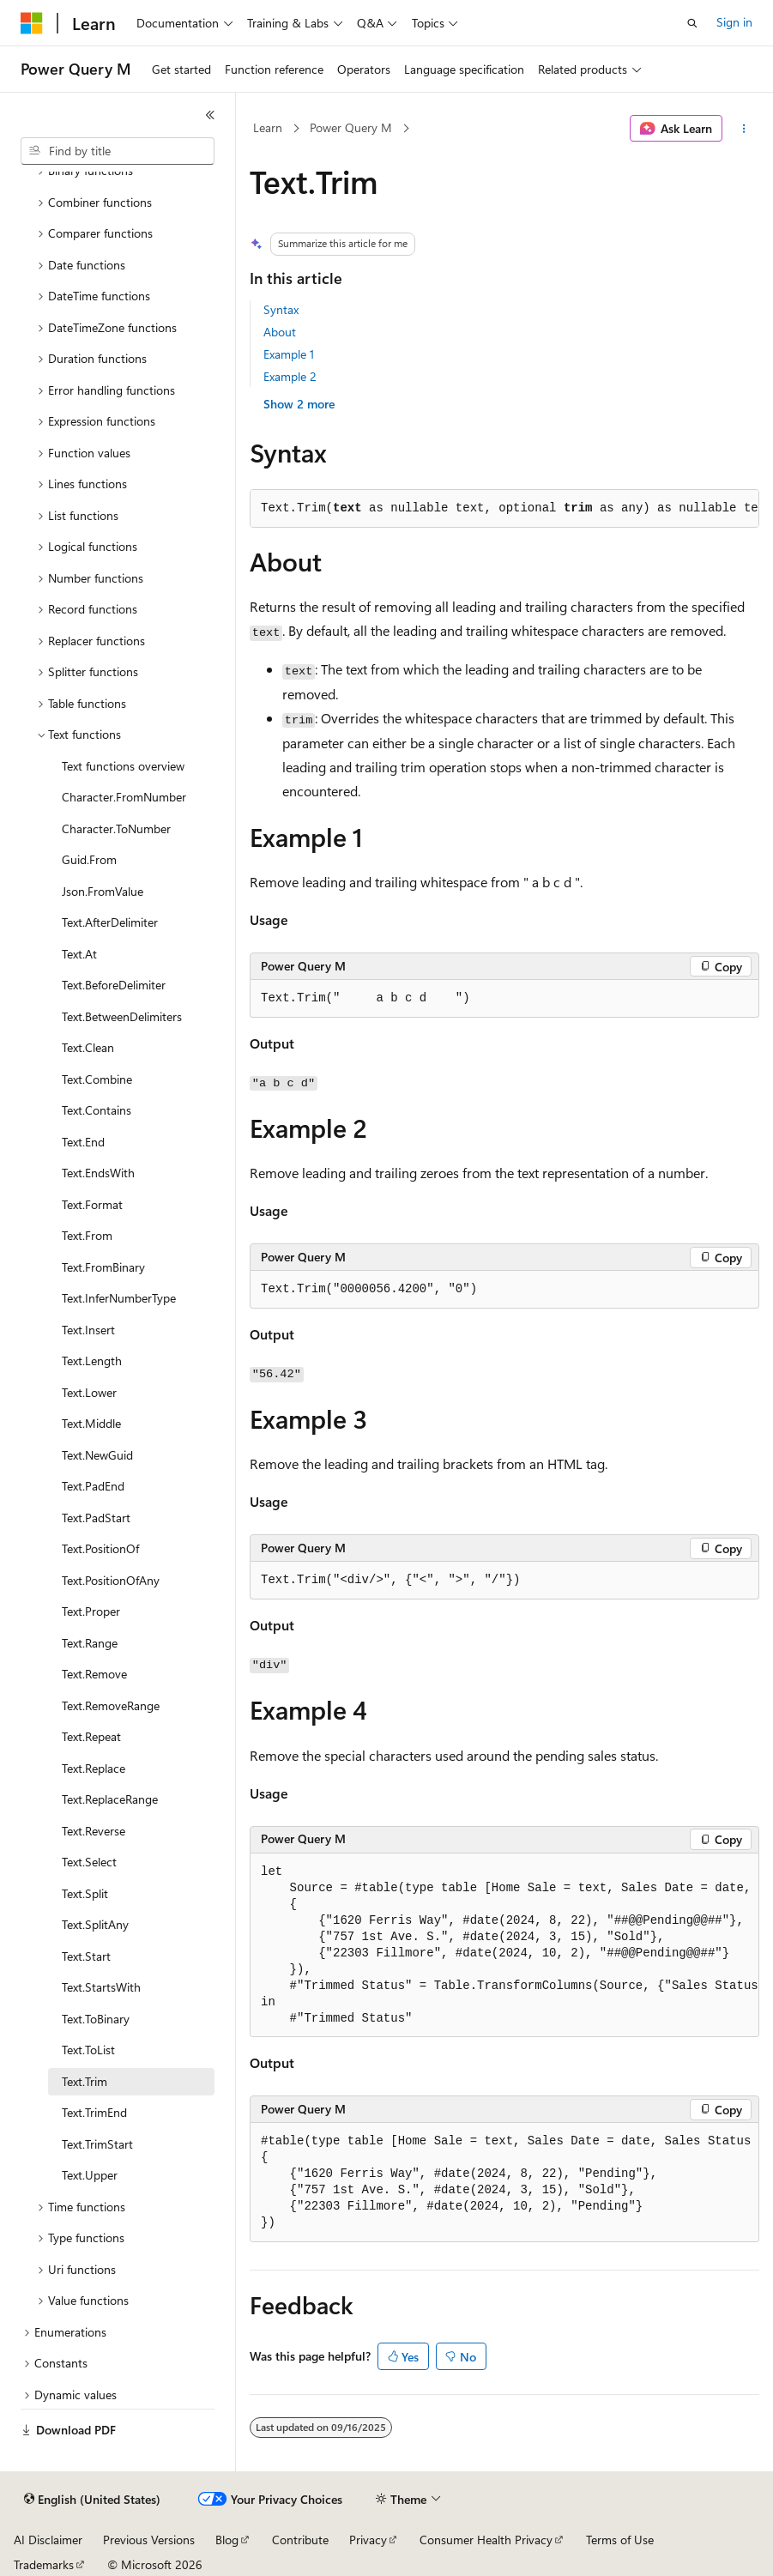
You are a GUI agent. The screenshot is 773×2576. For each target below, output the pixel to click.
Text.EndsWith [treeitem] (98, 1172)
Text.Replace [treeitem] (93, 1768)
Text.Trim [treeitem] (84, 2081)
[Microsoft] (32, 23)
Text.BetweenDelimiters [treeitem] (122, 1016)
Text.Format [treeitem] (92, 1204)
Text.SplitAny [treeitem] (95, 1924)
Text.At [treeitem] (79, 954)
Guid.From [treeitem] (89, 859)
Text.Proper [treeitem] (91, 1611)
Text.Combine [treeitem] (97, 1079)
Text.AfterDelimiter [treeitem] (110, 922)
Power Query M (351, 127)
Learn (267, 127)
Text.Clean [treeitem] (88, 1047)
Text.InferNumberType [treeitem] (119, 1298)
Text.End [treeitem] (83, 1142)
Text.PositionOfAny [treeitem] (111, 1580)
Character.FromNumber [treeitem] (124, 797)
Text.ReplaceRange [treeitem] (110, 1799)
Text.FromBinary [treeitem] (103, 1267)
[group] (504, 1945)
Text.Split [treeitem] (85, 1893)
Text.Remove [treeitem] (94, 1674)
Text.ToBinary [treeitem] (96, 2019)
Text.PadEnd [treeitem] (93, 1486)
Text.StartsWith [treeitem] (101, 1987)
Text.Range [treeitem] (90, 1643)
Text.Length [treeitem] (92, 1360)
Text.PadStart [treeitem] (96, 1517)
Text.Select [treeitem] (89, 1861)
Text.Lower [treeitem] (89, 1392)
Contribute (300, 2539)
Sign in (734, 22)
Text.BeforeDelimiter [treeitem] (114, 985)
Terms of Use (620, 2539)
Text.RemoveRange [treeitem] (111, 1705)
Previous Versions (149, 2539)
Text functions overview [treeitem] (123, 766)
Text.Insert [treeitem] (88, 1329)
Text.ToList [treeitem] (88, 2049)
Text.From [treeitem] (87, 1235)
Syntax (281, 309)
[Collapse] (210, 115)
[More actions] (744, 128)
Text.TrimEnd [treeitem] (94, 2112)
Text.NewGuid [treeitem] (97, 1455)
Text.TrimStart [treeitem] (97, 2144)
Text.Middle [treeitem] (91, 1423)
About (279, 332)
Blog (227, 2539)
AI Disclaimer (48, 2539)
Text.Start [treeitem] (86, 1956)
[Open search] (692, 23)
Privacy (368, 2539)
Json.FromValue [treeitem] (102, 891)
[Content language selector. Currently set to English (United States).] (92, 2499)
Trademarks (44, 2564)
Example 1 (288, 354)
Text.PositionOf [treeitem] (100, 1548)
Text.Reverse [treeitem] (93, 1831)
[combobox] (117, 151)
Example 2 (290, 376)
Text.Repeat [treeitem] (91, 1736)
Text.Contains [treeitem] (96, 1110)
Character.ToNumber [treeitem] (116, 828)
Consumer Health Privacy (486, 2539)
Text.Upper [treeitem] (90, 2175)
